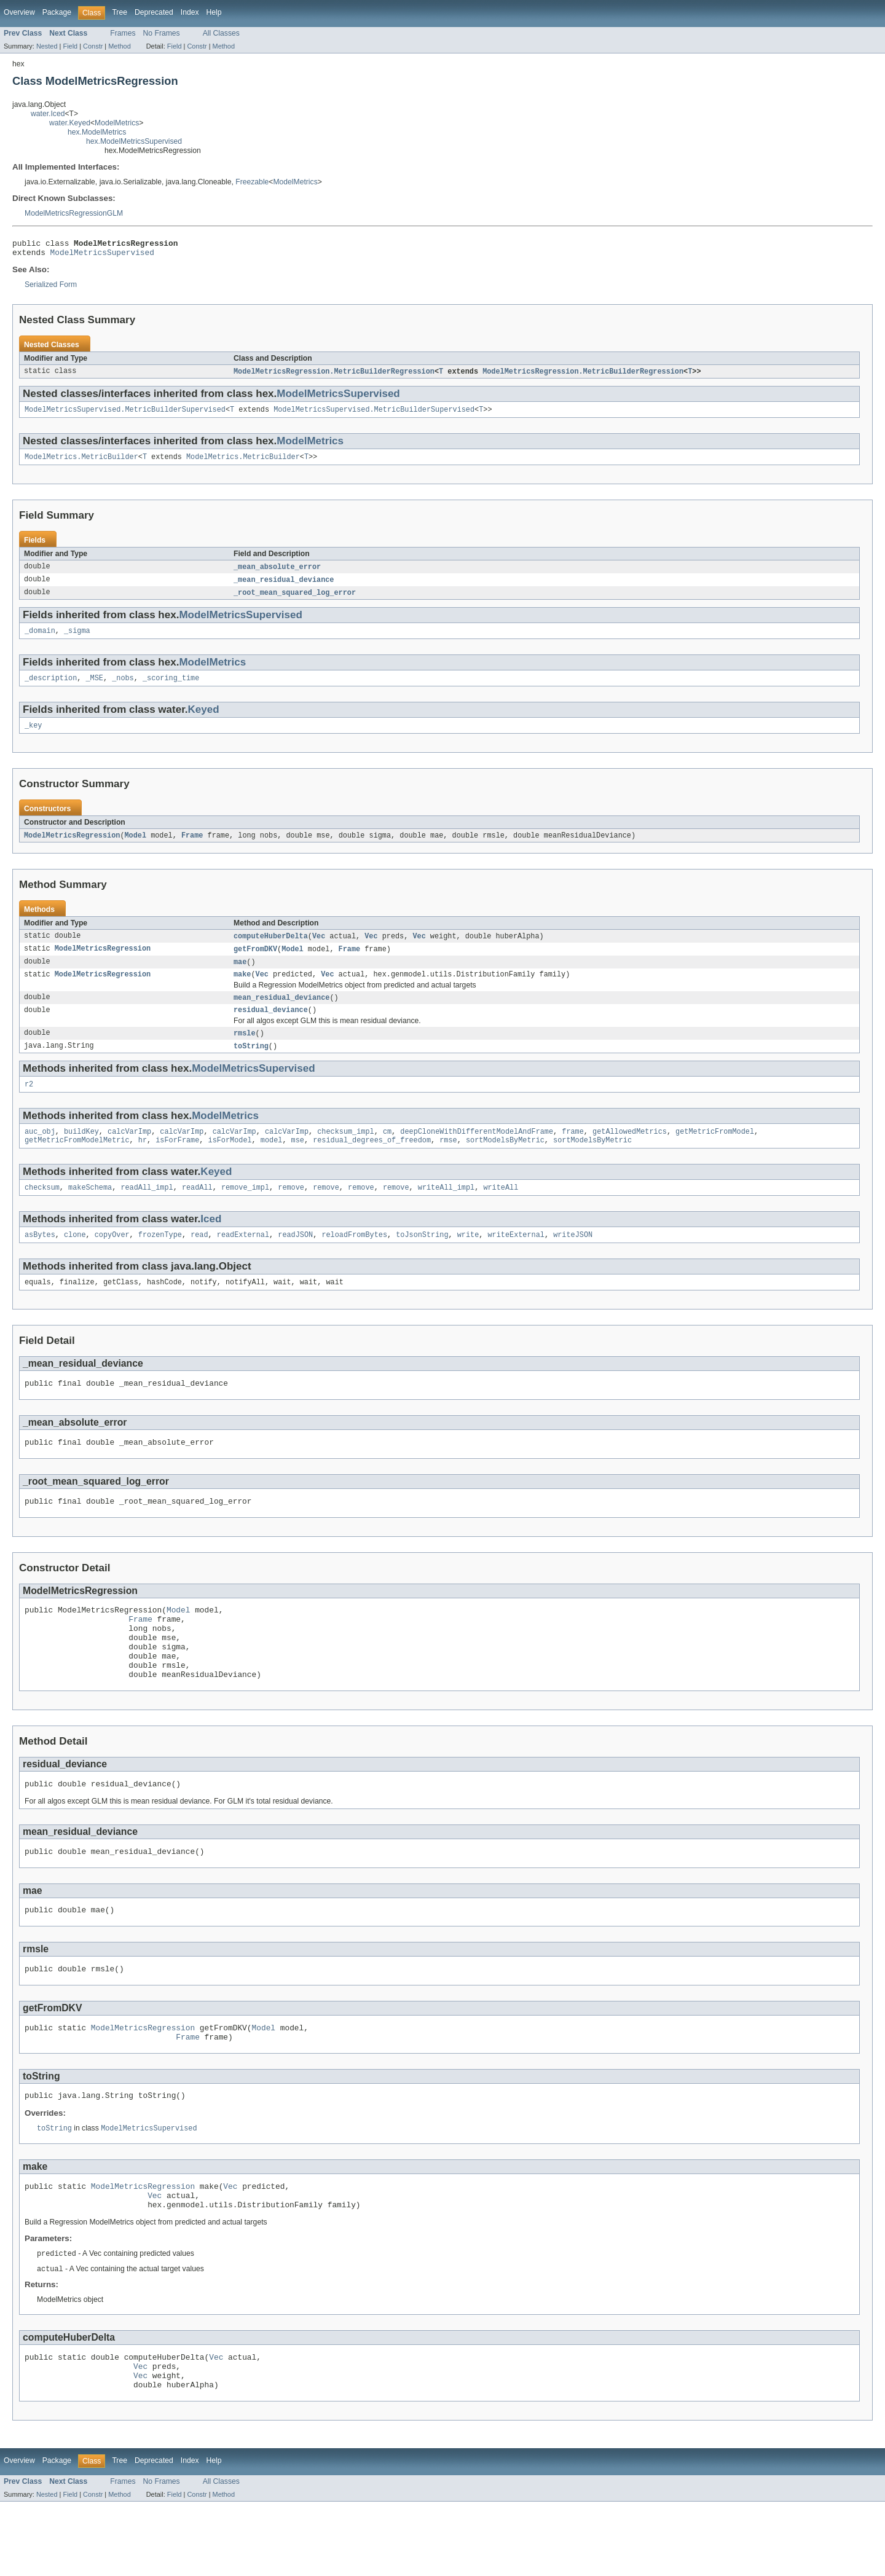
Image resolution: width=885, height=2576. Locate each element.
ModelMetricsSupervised (102, 255)
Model (135, 848)
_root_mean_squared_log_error (295, 601)
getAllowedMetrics (629, 1153)
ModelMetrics (117, 123)
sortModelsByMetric (505, 1163)
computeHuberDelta (271, 949)
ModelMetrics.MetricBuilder (81, 463)
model (272, 1163)
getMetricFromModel (714, 1153)
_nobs (123, 689)
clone (75, 1260)
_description (51, 689)
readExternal (243, 1260)
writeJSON (572, 1260)
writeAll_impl (446, 1211)
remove (291, 1211)
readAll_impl (146, 1211)
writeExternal (515, 1260)
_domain (40, 640)
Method (119, 46)
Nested (47, 46)
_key (33, 737)
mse (297, 1163)
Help (214, 12)
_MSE (94, 689)
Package (56, 12)
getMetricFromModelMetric (77, 1163)
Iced (210, 1243)
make (242, 990)
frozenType (160, 1260)
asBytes (40, 1260)
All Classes (221, 33)
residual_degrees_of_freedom (372, 1163)
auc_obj (40, 1153)
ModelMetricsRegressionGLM (74, 213)
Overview (19, 12)
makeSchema (90, 1211)
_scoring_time (171, 689)
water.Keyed (69, 123)
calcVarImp (129, 1153)
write (468, 1260)
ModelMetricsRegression (72, 848)
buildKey (81, 1153)
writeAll (500, 1211)
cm (387, 1153)
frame (573, 1153)
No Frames (161, 33)
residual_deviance (271, 1027)
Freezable (252, 182)
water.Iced (48, 113)
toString (251, 1065)
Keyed (203, 720)
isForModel (230, 1163)
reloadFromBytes (354, 1260)
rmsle (245, 1051)
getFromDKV (255, 963)
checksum (42, 1211)
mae (240, 976)
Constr (93, 46)
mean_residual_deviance (281, 1014)
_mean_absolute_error (277, 574)
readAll (197, 1211)
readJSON (295, 1260)
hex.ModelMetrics (97, 132)
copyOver (112, 1260)
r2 (29, 1104)
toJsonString (422, 1260)
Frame (192, 848)
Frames (122, 33)
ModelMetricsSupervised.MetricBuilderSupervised (125, 415)
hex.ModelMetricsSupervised (134, 141)
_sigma (77, 640)
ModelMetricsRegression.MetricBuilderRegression (334, 375)
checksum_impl (345, 1153)
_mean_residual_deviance (284, 587)
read (199, 1260)
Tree (119, 12)
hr (142, 1163)
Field (70, 46)
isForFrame (177, 1163)
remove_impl (245, 1211)
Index (190, 12)
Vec (318, 949)
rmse (448, 1163)
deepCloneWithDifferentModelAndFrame (476, 1153)
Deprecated (154, 12)
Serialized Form (51, 288)
